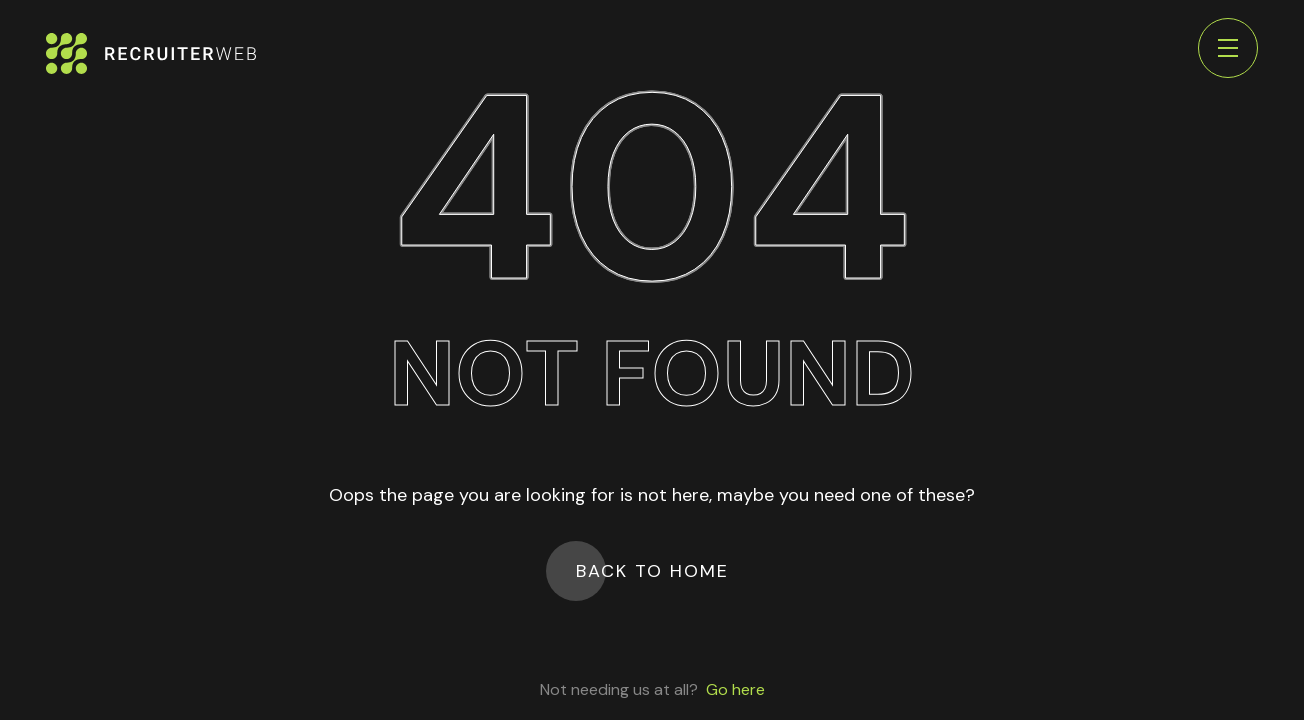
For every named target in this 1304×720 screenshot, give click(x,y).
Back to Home (652, 571)
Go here (735, 689)
